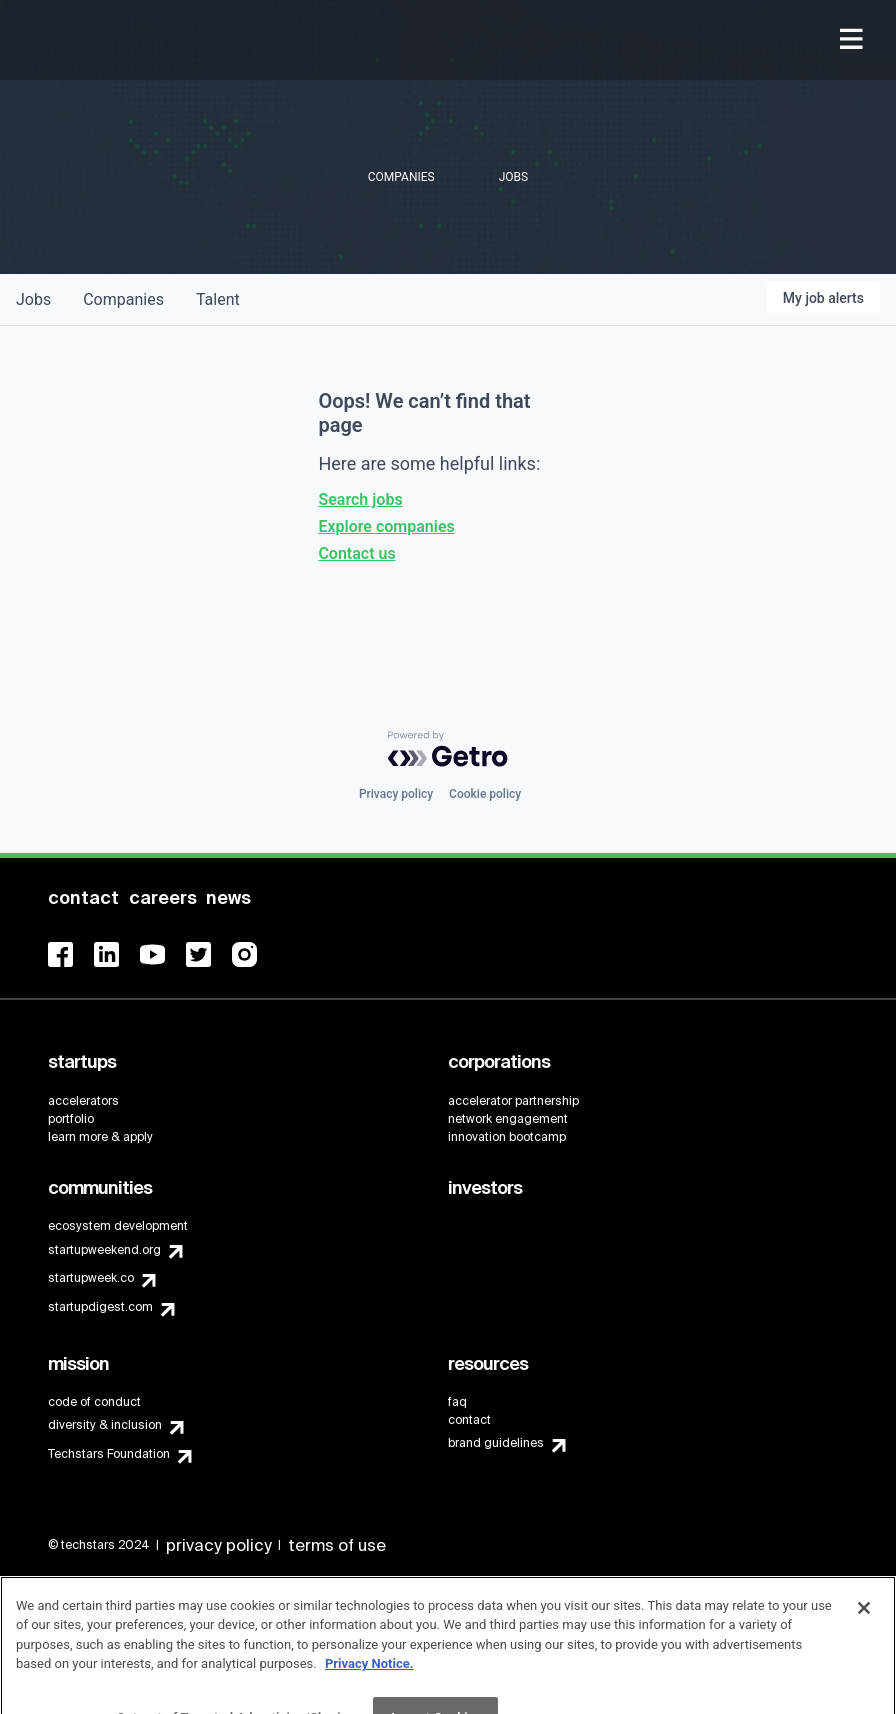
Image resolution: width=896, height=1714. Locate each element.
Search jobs (360, 499)
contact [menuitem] (469, 1420)
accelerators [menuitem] (83, 1101)
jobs (33, 299)
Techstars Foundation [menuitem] (109, 1454)
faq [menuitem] (457, 1402)
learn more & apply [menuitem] (100, 1137)
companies (123, 299)
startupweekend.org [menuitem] (104, 1250)
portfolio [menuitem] (71, 1119)
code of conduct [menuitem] (94, 1402)
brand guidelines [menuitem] (496, 1443)
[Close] (864, 1627)
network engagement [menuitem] (508, 1119)
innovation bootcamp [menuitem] (507, 1137)
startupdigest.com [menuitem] (100, 1307)
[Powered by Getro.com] (448, 749)
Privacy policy (396, 794)
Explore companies (386, 526)
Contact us (356, 553)
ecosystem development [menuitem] (118, 1226)
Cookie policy (485, 794)
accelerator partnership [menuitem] (513, 1101)
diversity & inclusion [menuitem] (105, 1425)
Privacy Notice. (369, 1682)
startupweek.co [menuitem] (91, 1278)
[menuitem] (853, 40)
